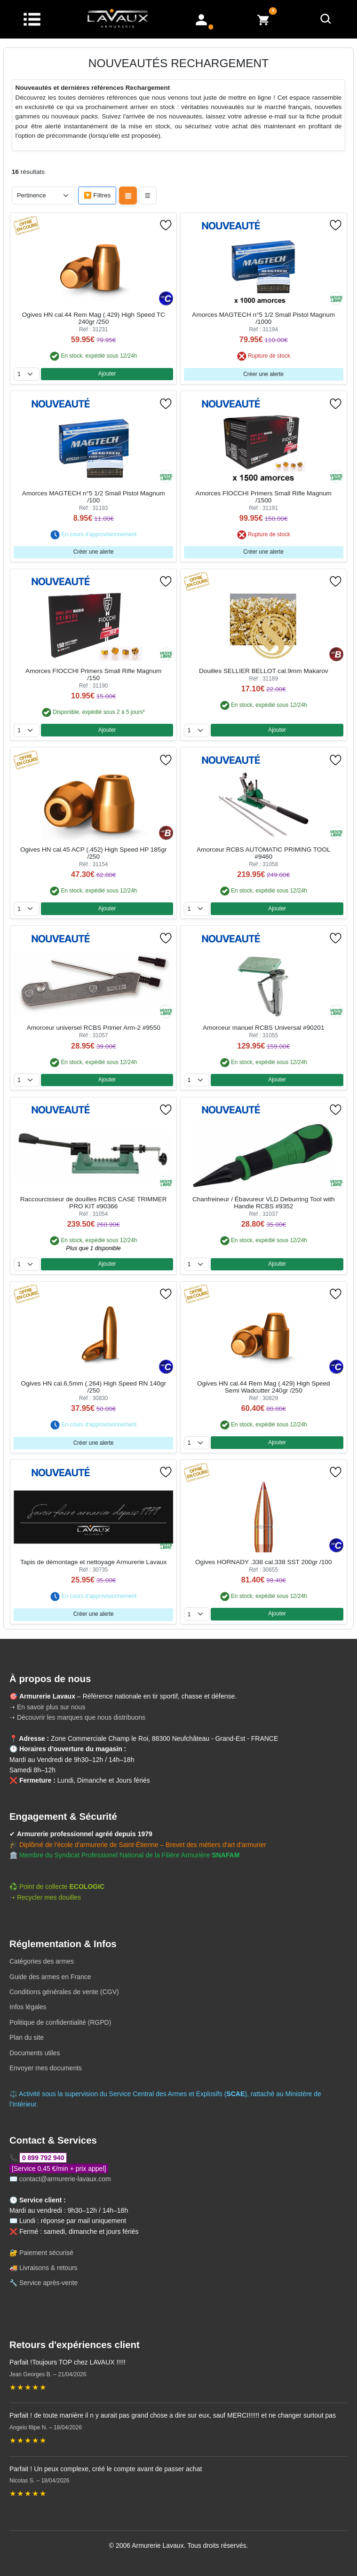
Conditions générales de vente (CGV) (64, 1992)
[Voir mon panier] (263, 19)
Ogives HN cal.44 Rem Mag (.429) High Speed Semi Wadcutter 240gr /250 (263, 1387)
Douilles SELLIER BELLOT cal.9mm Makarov (263, 670)
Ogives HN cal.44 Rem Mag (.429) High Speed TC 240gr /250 (93, 318)
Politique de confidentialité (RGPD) (60, 2022)
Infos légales (28, 2007)
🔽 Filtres (97, 195)
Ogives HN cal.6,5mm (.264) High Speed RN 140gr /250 (93, 1387)
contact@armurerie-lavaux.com (65, 2179)
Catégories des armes (41, 1961)
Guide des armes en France (50, 1977)
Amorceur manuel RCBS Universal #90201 (263, 1027)
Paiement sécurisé (46, 2252)
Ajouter (107, 373)
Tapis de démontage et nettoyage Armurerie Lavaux (93, 1562)
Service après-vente (48, 2282)
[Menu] (32, 18)
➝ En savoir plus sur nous (47, 1707)
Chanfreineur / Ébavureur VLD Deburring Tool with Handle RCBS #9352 (263, 1203)
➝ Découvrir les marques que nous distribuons (77, 1717)
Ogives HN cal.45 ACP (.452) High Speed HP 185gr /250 (93, 853)
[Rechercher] (326, 19)
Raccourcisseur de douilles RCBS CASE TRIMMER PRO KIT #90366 (93, 1203)
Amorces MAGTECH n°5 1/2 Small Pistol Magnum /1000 (263, 318)
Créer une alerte (263, 374)
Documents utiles (34, 2053)
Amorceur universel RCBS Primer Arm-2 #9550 (93, 1027)
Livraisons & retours (48, 2267)
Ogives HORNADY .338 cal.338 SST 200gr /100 (263, 1562)
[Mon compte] (201, 19)
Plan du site (26, 2037)
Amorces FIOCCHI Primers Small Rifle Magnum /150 (93, 674)
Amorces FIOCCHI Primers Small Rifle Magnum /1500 (264, 497)
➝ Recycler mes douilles (45, 1897)
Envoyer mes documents (45, 2068)
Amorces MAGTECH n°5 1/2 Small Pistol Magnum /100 (93, 497)
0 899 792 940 (43, 2157)
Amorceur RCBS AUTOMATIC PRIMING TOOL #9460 (264, 853)
